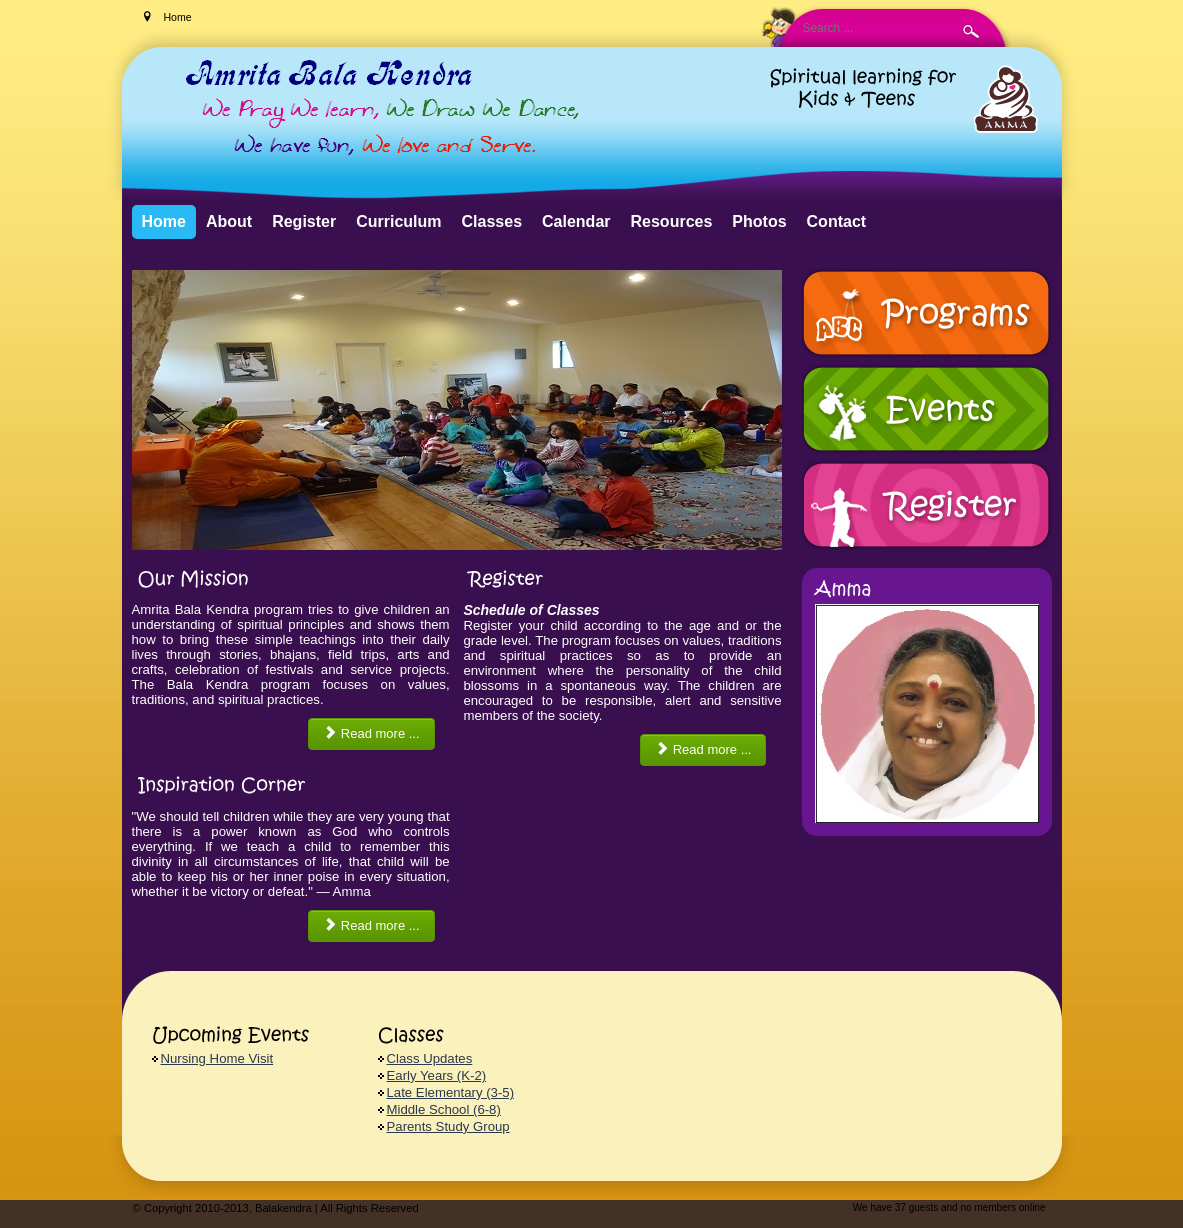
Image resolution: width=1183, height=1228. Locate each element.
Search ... (207, 0)
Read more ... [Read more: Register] (703, 749)
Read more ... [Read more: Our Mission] (371, 733)
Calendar (576, 221)
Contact (837, 221)
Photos (759, 221)
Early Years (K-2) (437, 1075)
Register (304, 221)
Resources (672, 221)
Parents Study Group (448, 1126)
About (229, 221)
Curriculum (398, 221)
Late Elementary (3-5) (451, 1092)
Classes (492, 221)
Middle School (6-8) (444, 1109)
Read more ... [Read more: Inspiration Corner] (371, 925)
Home (164, 221)
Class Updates (430, 1058)
